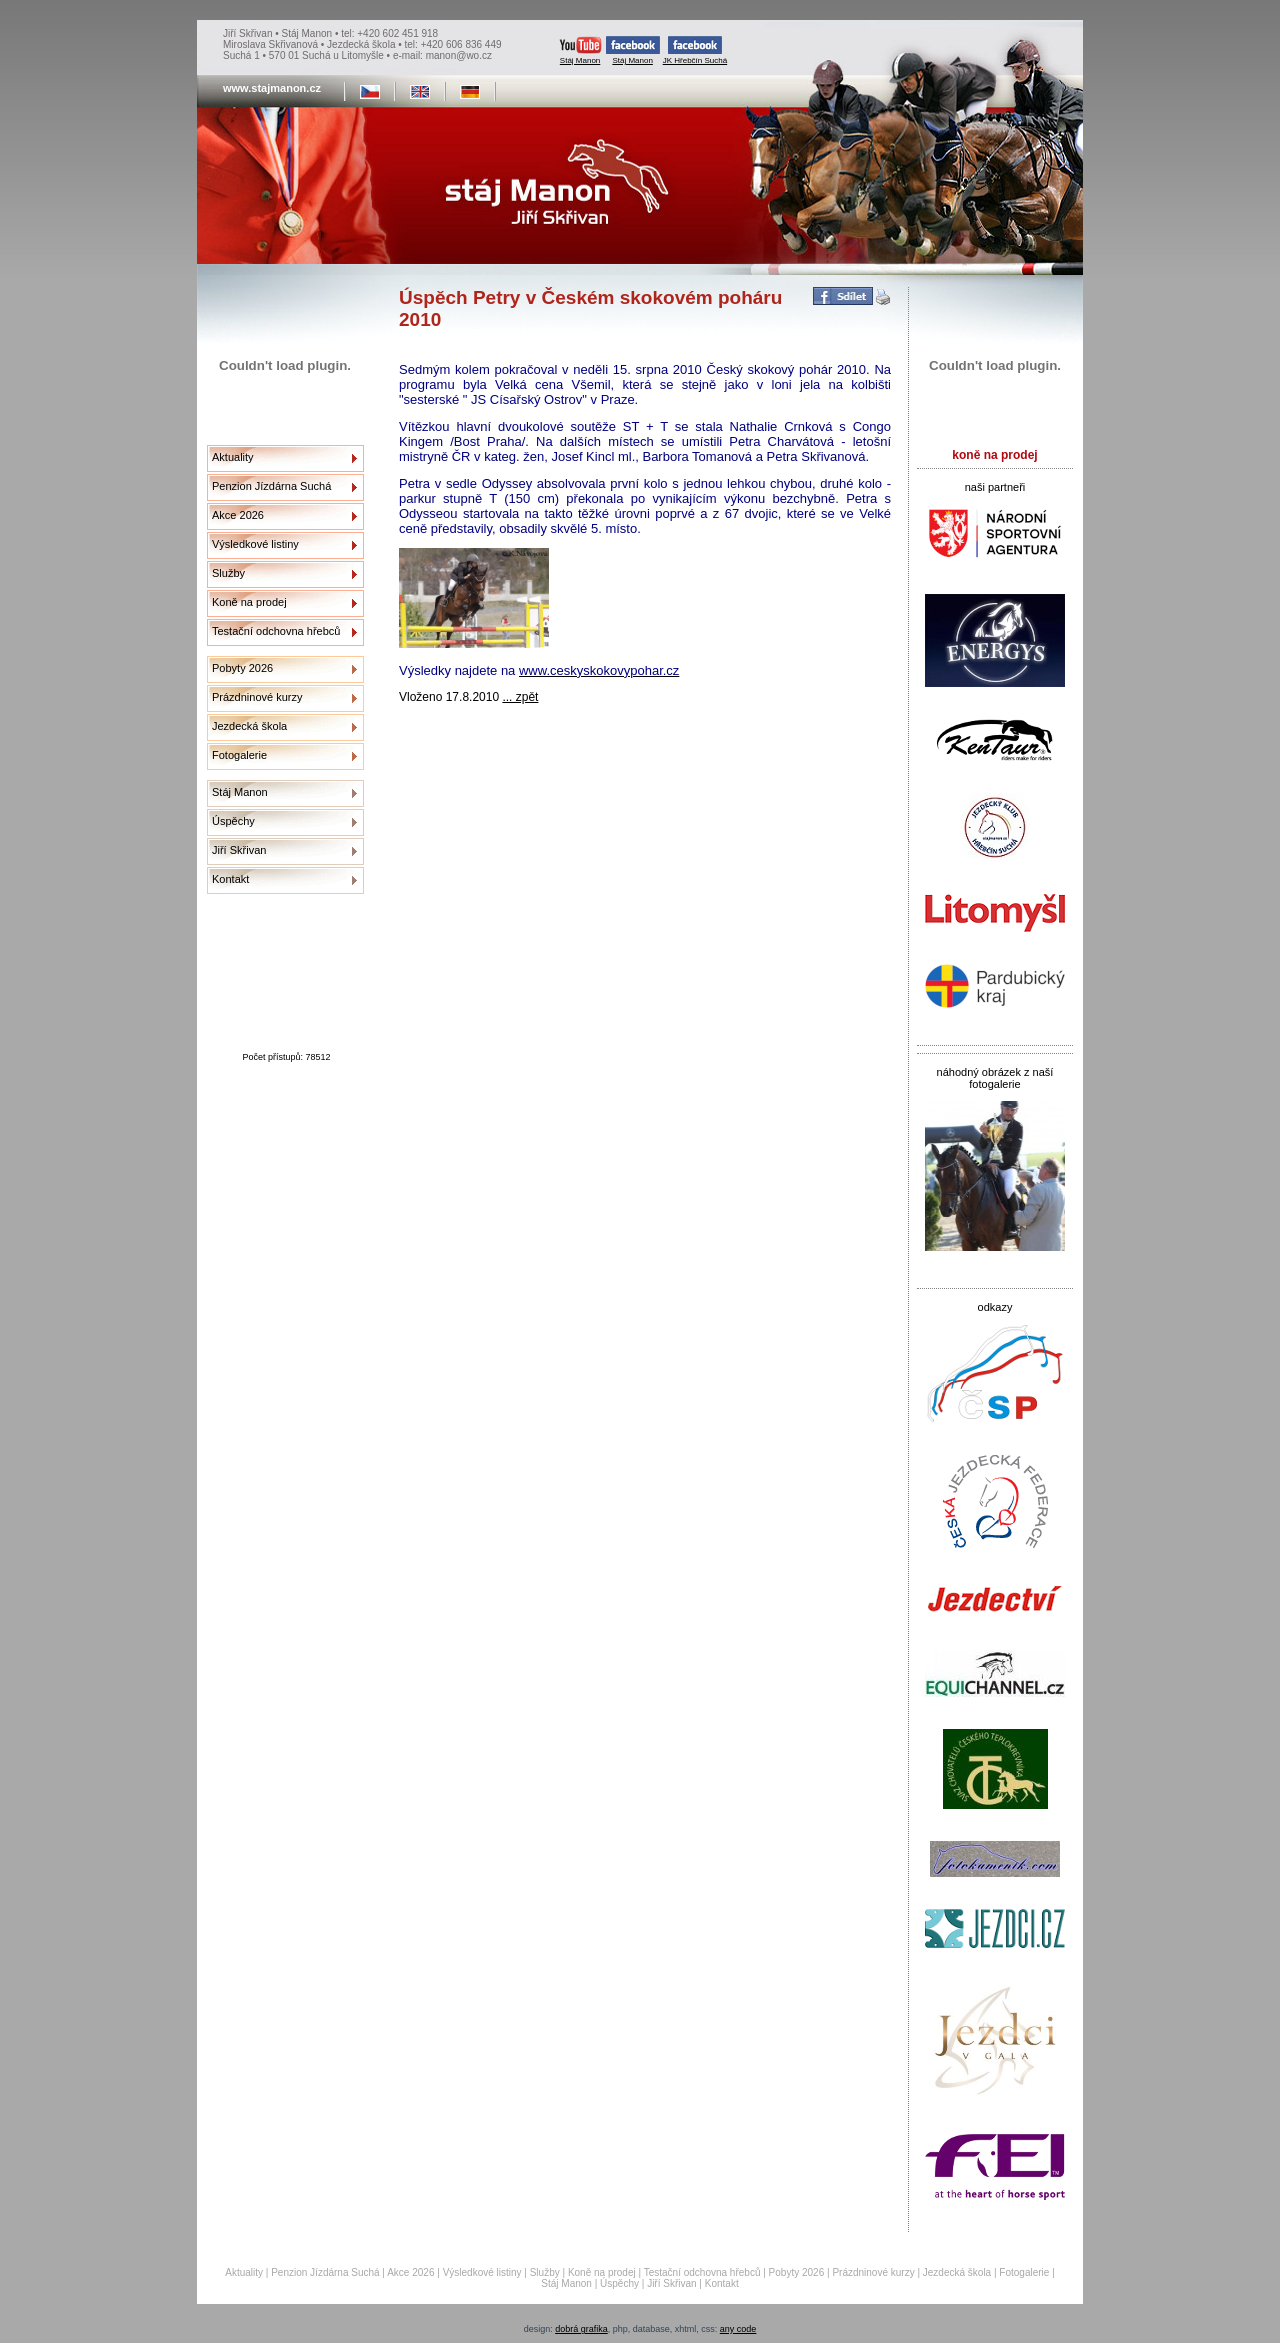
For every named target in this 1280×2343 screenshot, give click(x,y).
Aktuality (233, 457)
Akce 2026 (238, 515)
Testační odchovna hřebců (276, 631)
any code (738, 2329)
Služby (228, 573)
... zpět (520, 697)
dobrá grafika (581, 2329)
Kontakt (230, 879)
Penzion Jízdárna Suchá (271, 486)
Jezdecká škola (249, 726)
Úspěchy (233, 821)
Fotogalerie (239, 755)
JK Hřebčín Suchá (695, 50)
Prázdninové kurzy (257, 697)
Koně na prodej (249, 602)
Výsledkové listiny (255, 544)
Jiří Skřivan (239, 850)
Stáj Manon (580, 50)
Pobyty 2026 (242, 668)
